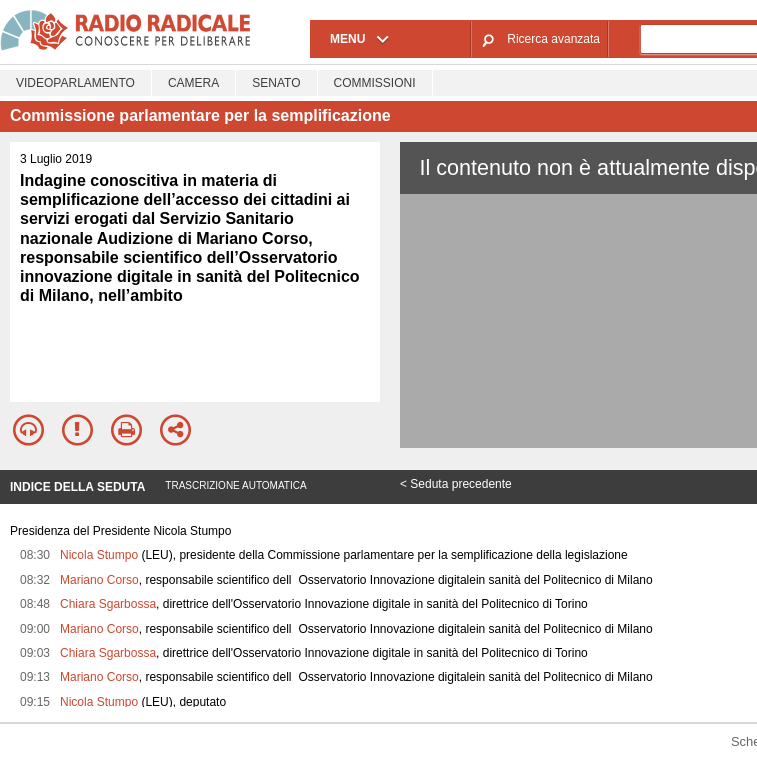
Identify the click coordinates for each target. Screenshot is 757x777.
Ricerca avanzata (553, 39)
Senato (276, 83)
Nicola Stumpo (99, 555)
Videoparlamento (75, 83)
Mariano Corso (99, 580)
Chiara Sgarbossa (108, 604)
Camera (193, 83)
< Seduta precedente (456, 484)
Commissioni (375, 83)
